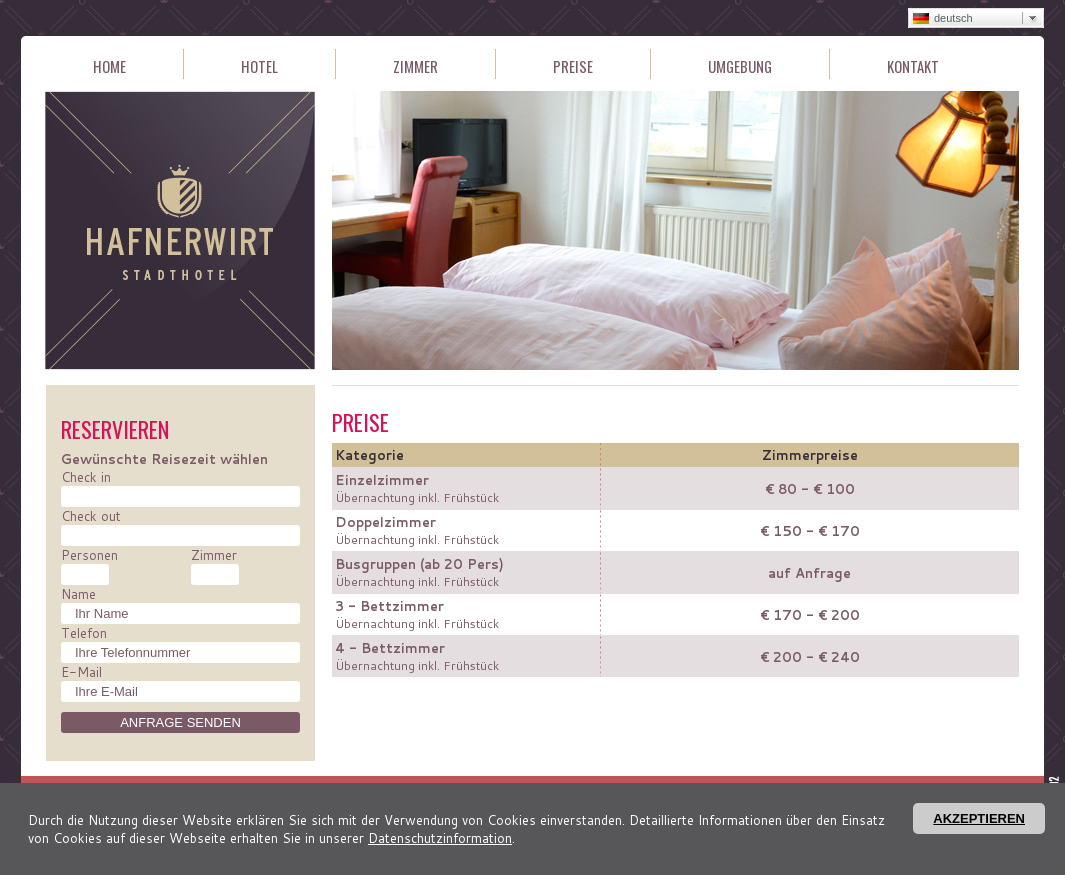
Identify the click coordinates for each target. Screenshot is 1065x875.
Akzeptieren (979, 818)
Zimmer (415, 66)
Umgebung (740, 66)
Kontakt (913, 66)
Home (109, 66)
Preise (573, 66)
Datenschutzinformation (440, 838)
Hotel (259, 66)
